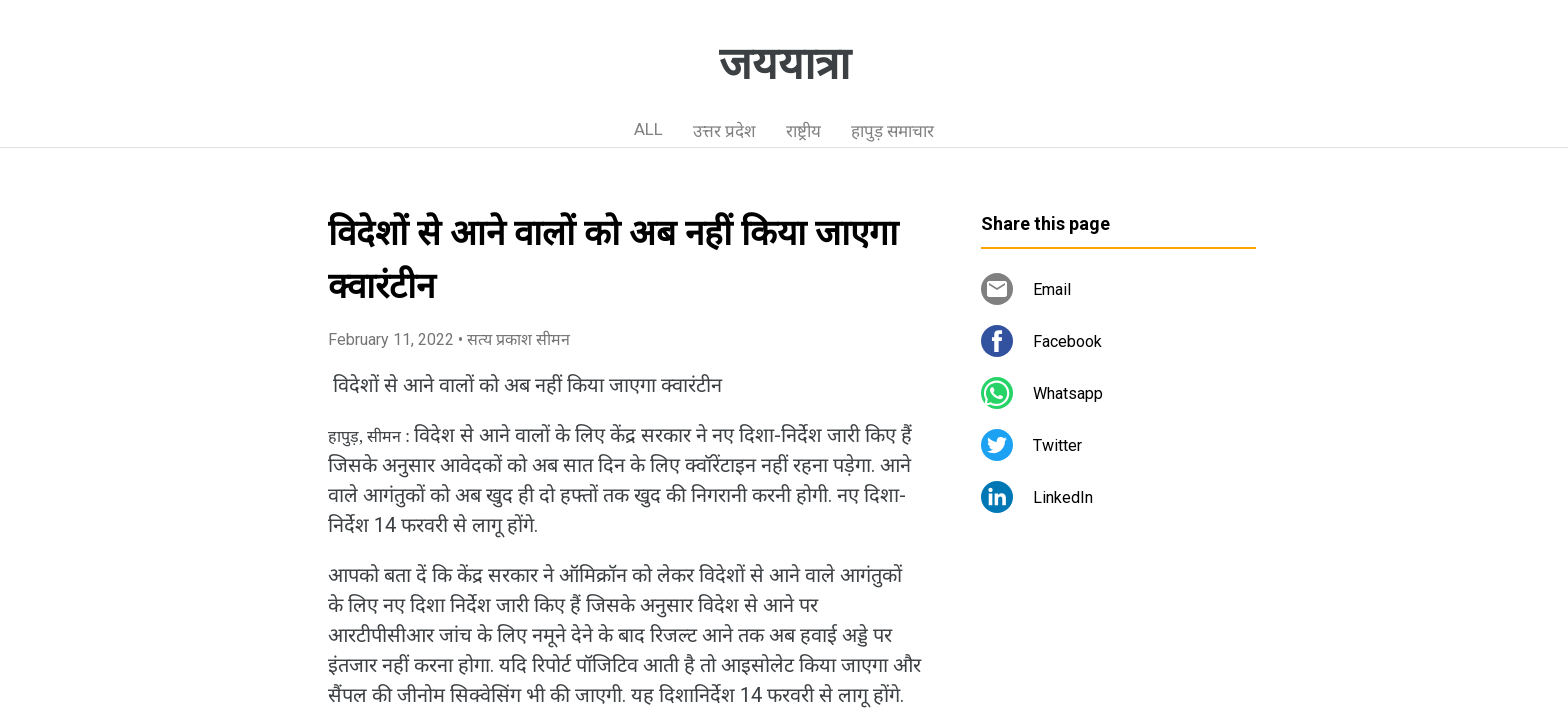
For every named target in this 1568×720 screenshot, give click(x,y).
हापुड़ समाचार (892, 131)
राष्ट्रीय (803, 131)
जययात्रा (784, 64)
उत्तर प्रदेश (724, 131)
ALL (648, 129)
